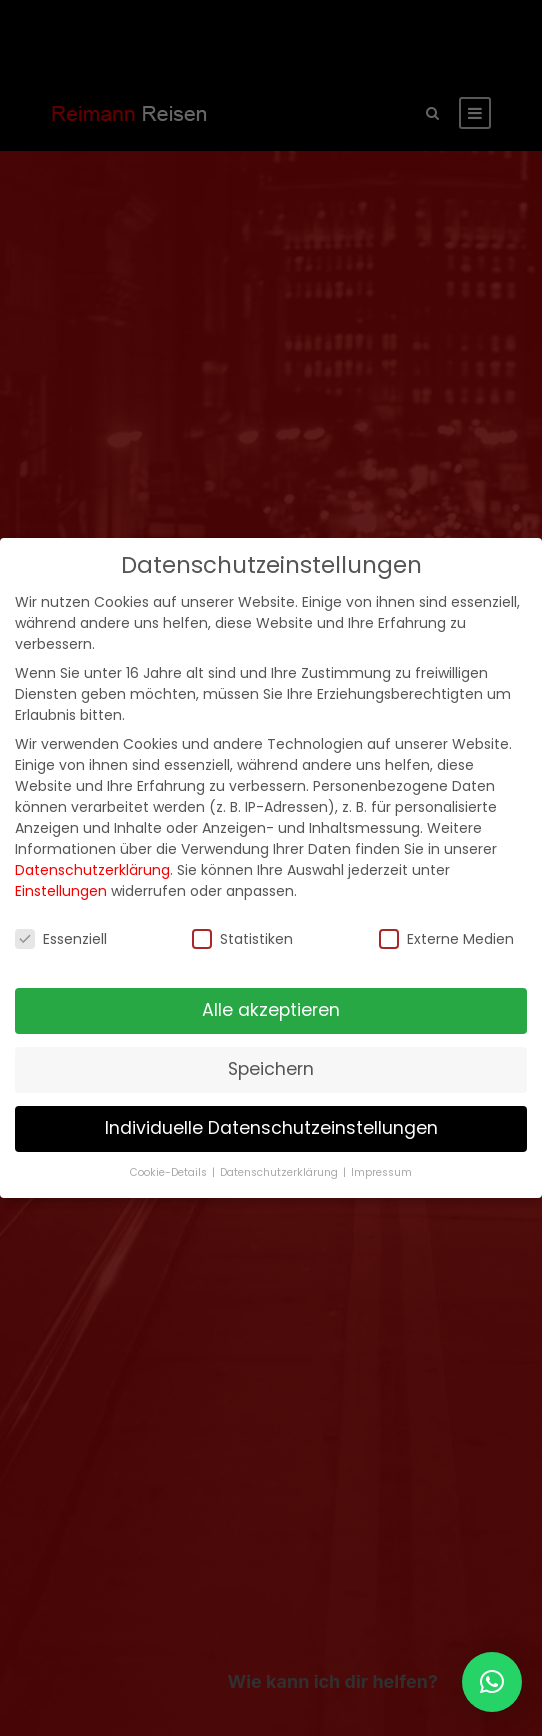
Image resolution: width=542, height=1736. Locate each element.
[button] (492, 1682)
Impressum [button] (381, 1172)
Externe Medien (446, 939)
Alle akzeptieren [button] (271, 1010)
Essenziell (61, 939)
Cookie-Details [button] (170, 1172)
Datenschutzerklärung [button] (280, 1172)
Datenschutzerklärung (92, 870)
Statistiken (242, 939)
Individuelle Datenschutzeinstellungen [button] (271, 1128)
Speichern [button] (271, 1069)
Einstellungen (61, 891)
